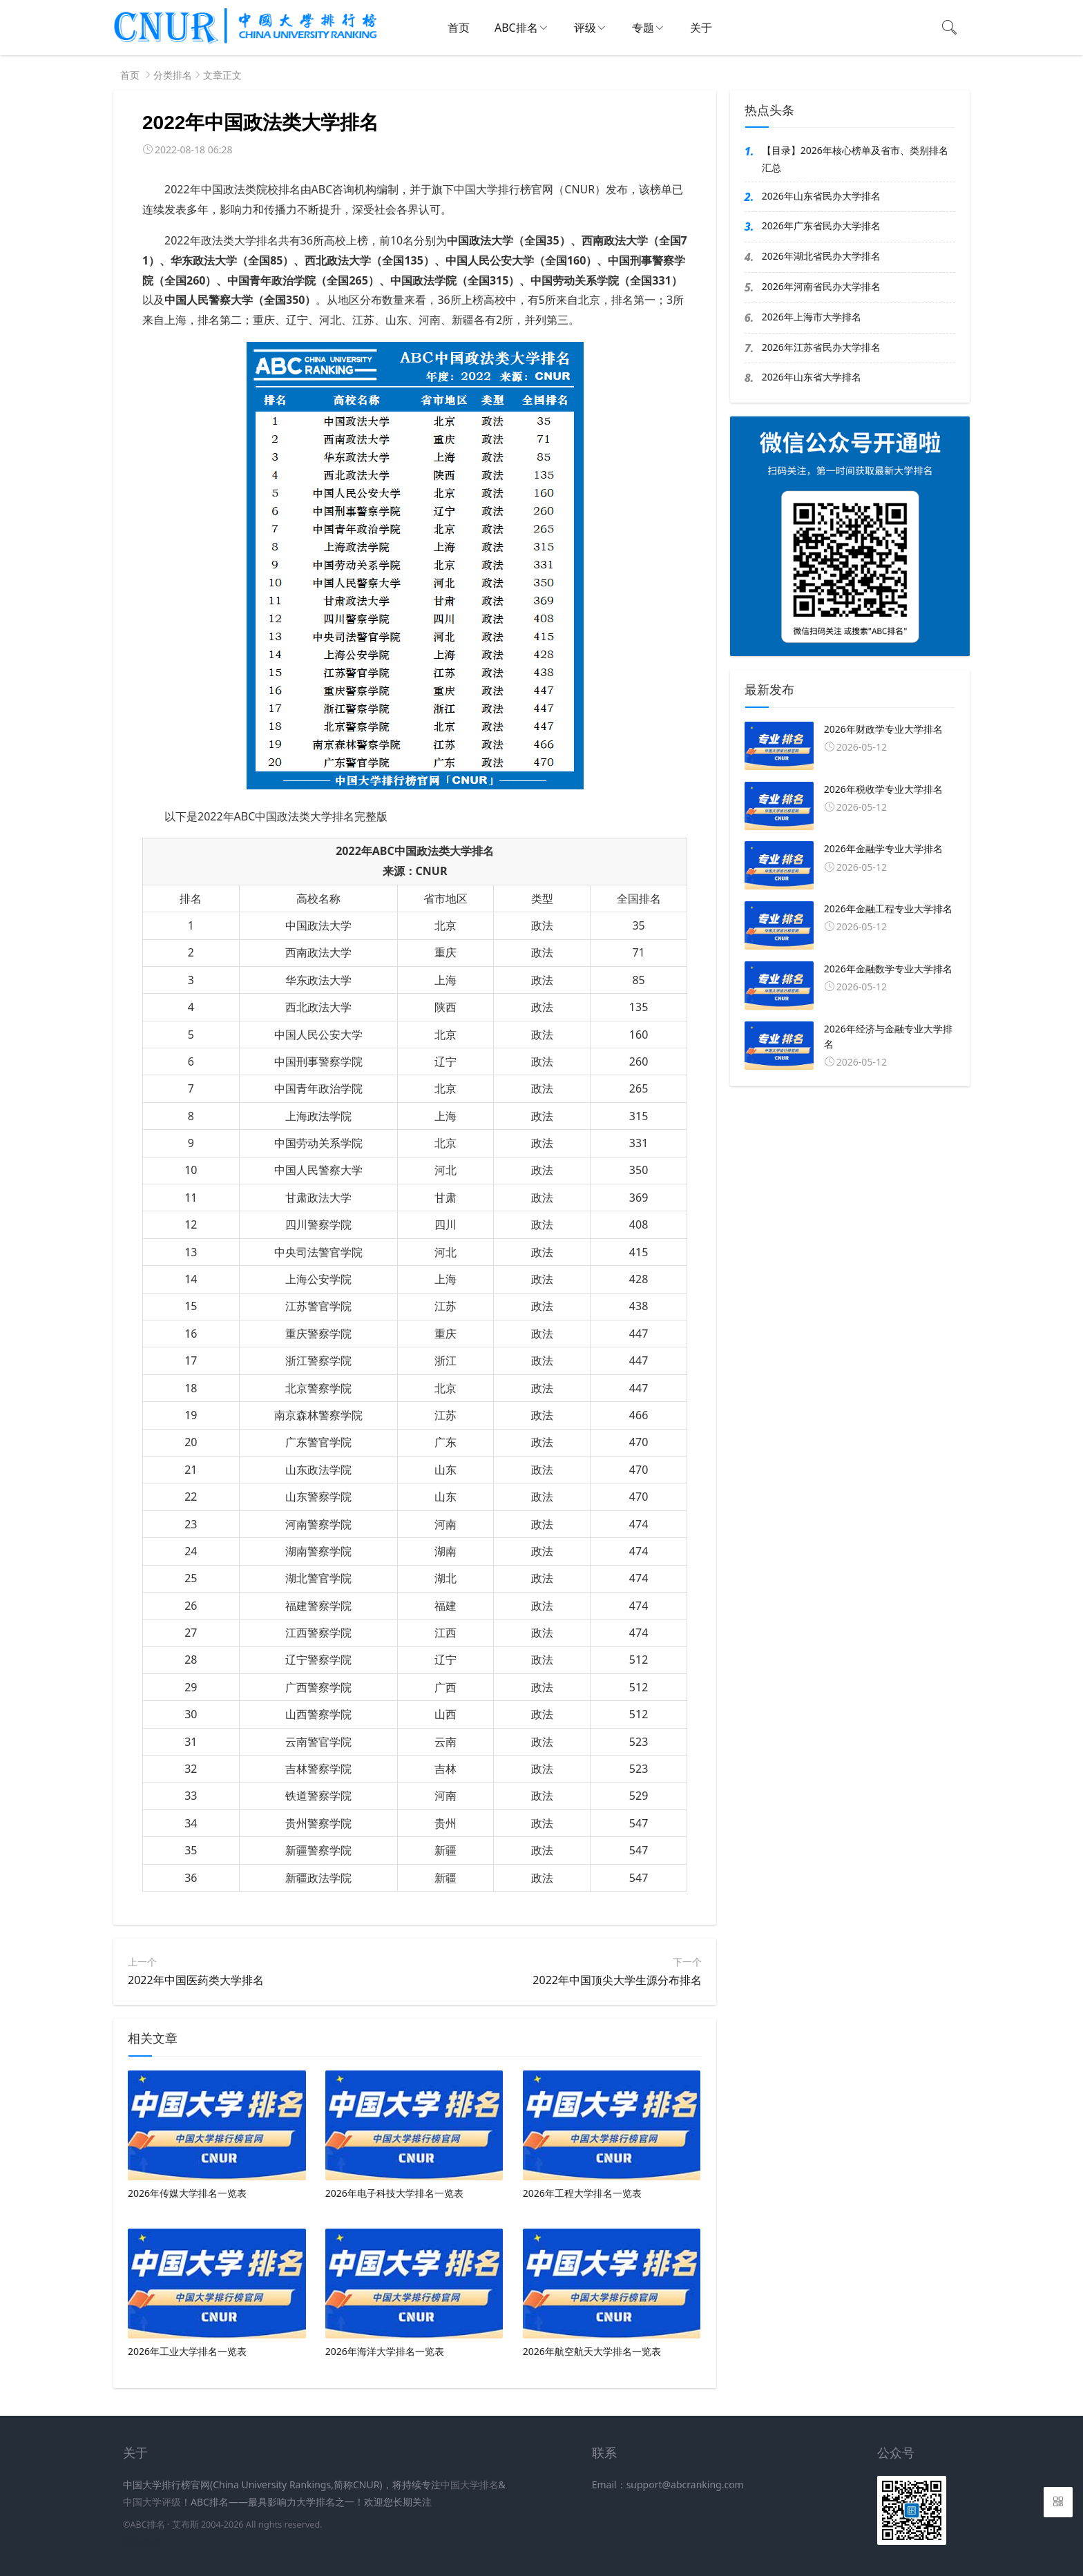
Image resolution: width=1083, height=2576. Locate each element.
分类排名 (172, 74)
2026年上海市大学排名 (811, 316)
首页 (459, 27)
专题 (643, 27)
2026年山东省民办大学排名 (821, 195)
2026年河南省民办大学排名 (821, 286)
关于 (701, 27)
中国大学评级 (152, 2501)
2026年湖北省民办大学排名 (821, 255)
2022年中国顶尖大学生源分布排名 (617, 1980)
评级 (585, 27)
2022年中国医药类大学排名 (196, 1980)
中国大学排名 (470, 2484)
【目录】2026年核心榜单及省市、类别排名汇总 (855, 159)
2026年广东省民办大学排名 (821, 225)
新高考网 (142, 2541)
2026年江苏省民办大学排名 (821, 347)
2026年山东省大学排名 (811, 376)
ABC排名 (516, 27)
